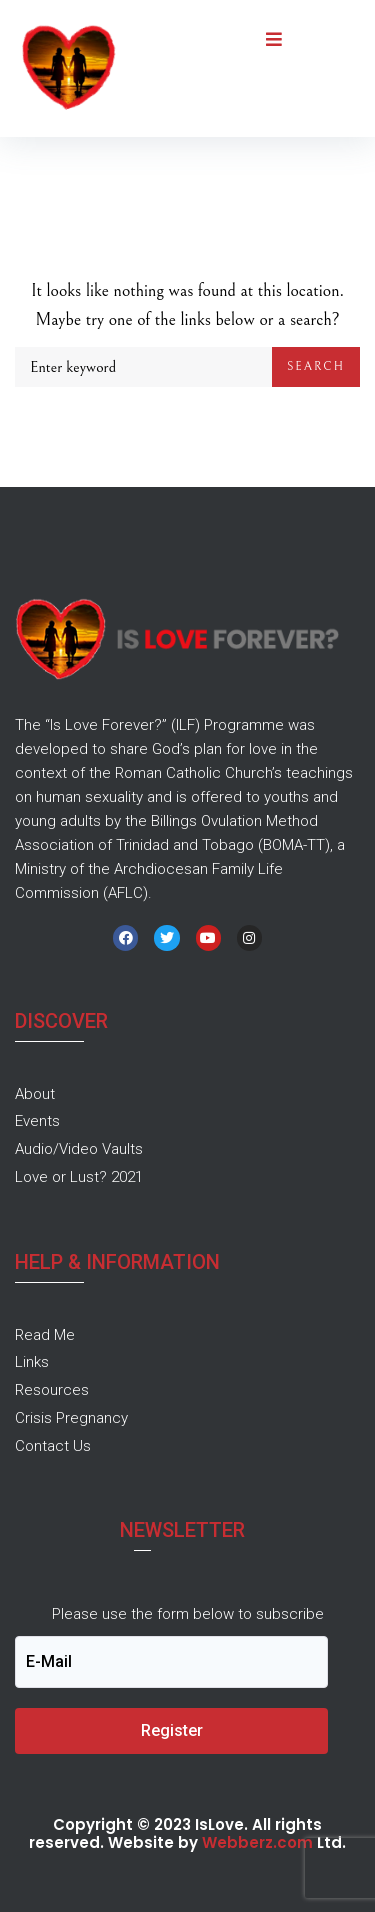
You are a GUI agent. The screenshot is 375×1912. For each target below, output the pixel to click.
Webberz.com (257, 1842)
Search (316, 366)
